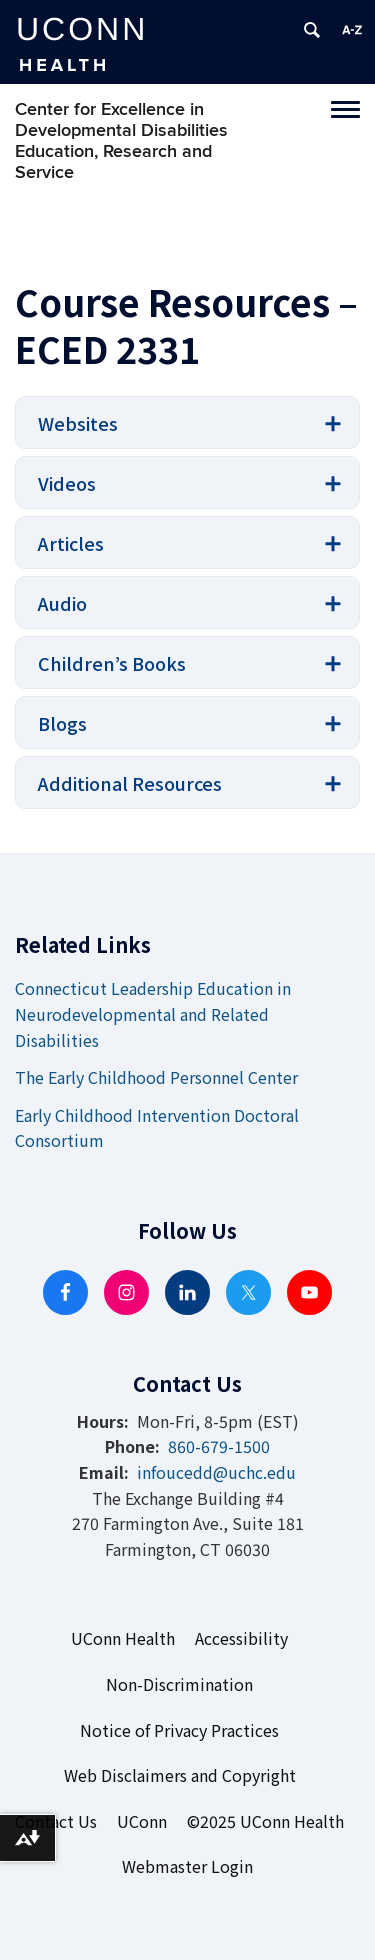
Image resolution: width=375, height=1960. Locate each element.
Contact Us (56, 1821)
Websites (78, 423)
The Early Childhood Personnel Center (156, 1077)
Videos (67, 483)
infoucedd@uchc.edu (216, 1472)
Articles (71, 543)
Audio (62, 603)
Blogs (62, 723)
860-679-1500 (219, 1446)
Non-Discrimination (179, 1684)
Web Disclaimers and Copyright (180, 1775)
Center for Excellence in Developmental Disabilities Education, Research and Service (121, 141)
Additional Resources (130, 783)
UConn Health (123, 1638)
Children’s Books (112, 663)
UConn (142, 1821)
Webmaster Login (187, 1866)
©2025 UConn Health (265, 1821)
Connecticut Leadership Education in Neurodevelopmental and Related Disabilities (153, 1013)
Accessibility (241, 1638)
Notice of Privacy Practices (179, 1730)
